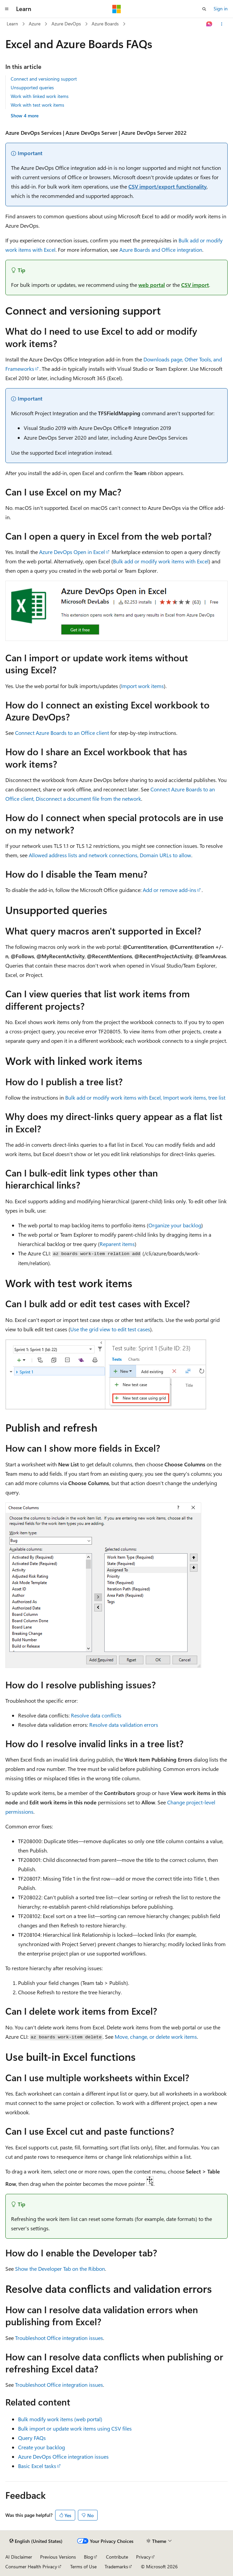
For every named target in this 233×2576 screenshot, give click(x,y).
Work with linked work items (40, 96)
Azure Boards (105, 23)
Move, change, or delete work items (156, 2036)
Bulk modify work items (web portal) (60, 2419)
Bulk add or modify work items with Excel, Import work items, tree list (145, 1097)
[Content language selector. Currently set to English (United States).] (36, 2541)
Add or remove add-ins (169, 889)
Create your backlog (41, 2447)
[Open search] (204, 9)
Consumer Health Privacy (31, 2566)
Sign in (221, 8)
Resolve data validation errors (123, 1724)
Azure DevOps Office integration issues (63, 2456)
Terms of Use (83, 2566)
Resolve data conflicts (96, 1715)
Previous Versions (58, 2557)
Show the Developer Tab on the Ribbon (60, 2268)
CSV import (195, 284)
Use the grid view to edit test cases (110, 1329)
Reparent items (117, 1243)
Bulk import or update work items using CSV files (75, 2428)
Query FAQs (32, 2437)
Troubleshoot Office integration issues (59, 2337)
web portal (151, 284)
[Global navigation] (6, 9)
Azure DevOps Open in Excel (72, 551)
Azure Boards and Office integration (160, 249)
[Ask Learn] (209, 24)
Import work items (142, 685)
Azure (34, 23)
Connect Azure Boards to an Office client (62, 732)
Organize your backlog (174, 1225)
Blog (88, 2557)
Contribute (117, 2557)
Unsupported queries (32, 87)
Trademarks (116, 2566)
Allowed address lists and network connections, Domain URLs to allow (110, 855)
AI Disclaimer (18, 2557)
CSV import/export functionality (167, 186)
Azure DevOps (66, 23)
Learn (12, 23)
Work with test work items (37, 105)
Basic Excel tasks (37, 2465)
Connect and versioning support (44, 79)
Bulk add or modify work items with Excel (161, 561)
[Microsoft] (116, 9)
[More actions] (222, 24)
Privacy (143, 2557)
